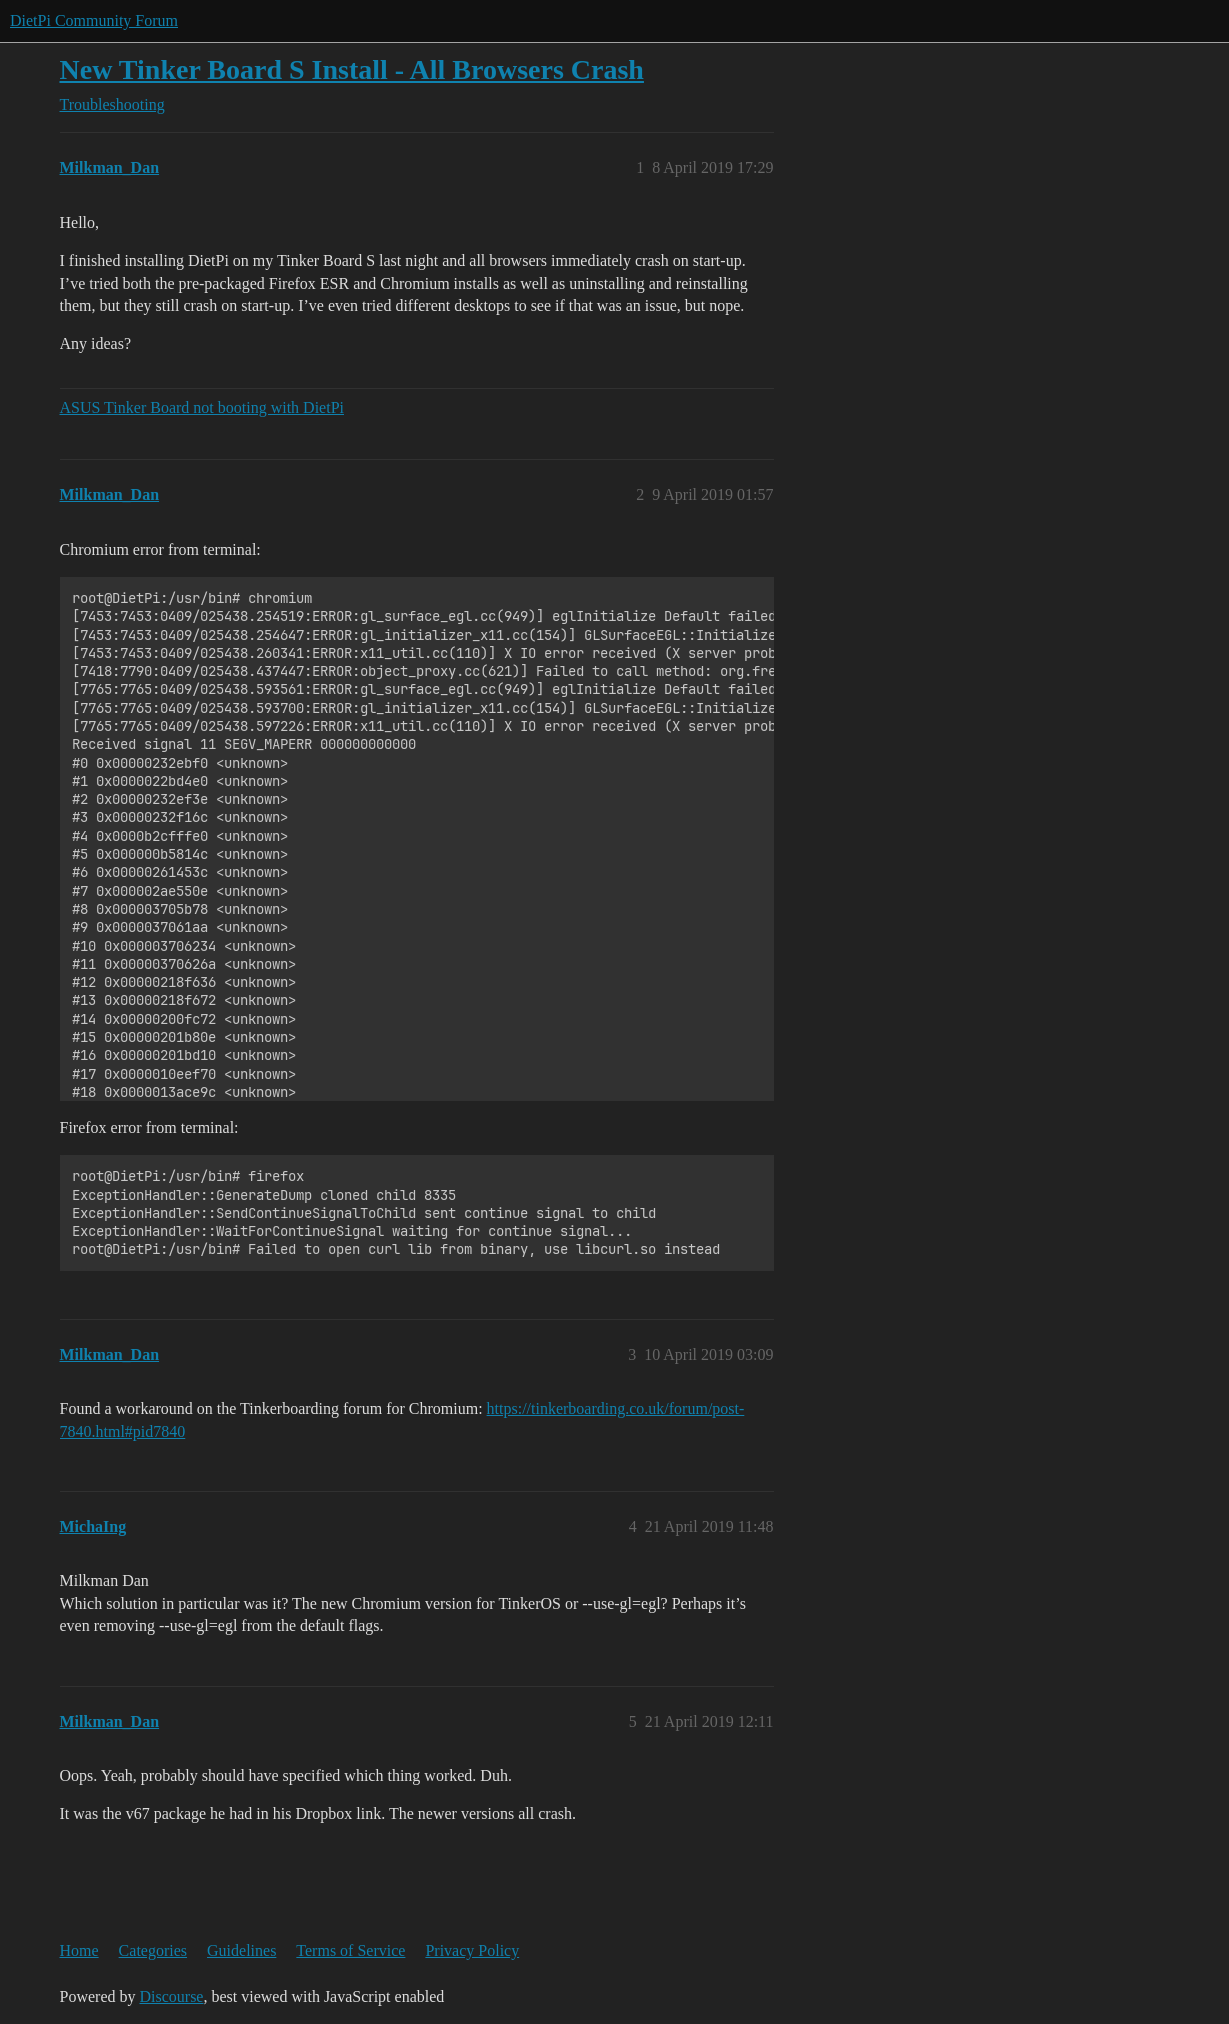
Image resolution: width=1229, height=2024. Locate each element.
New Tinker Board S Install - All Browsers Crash (352, 69)
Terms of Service (350, 1950)
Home (79, 1950)
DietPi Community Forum (94, 20)
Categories (153, 1950)
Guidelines (241, 1950)
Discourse (171, 1996)
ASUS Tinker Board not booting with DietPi (202, 407)
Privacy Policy (472, 1950)
